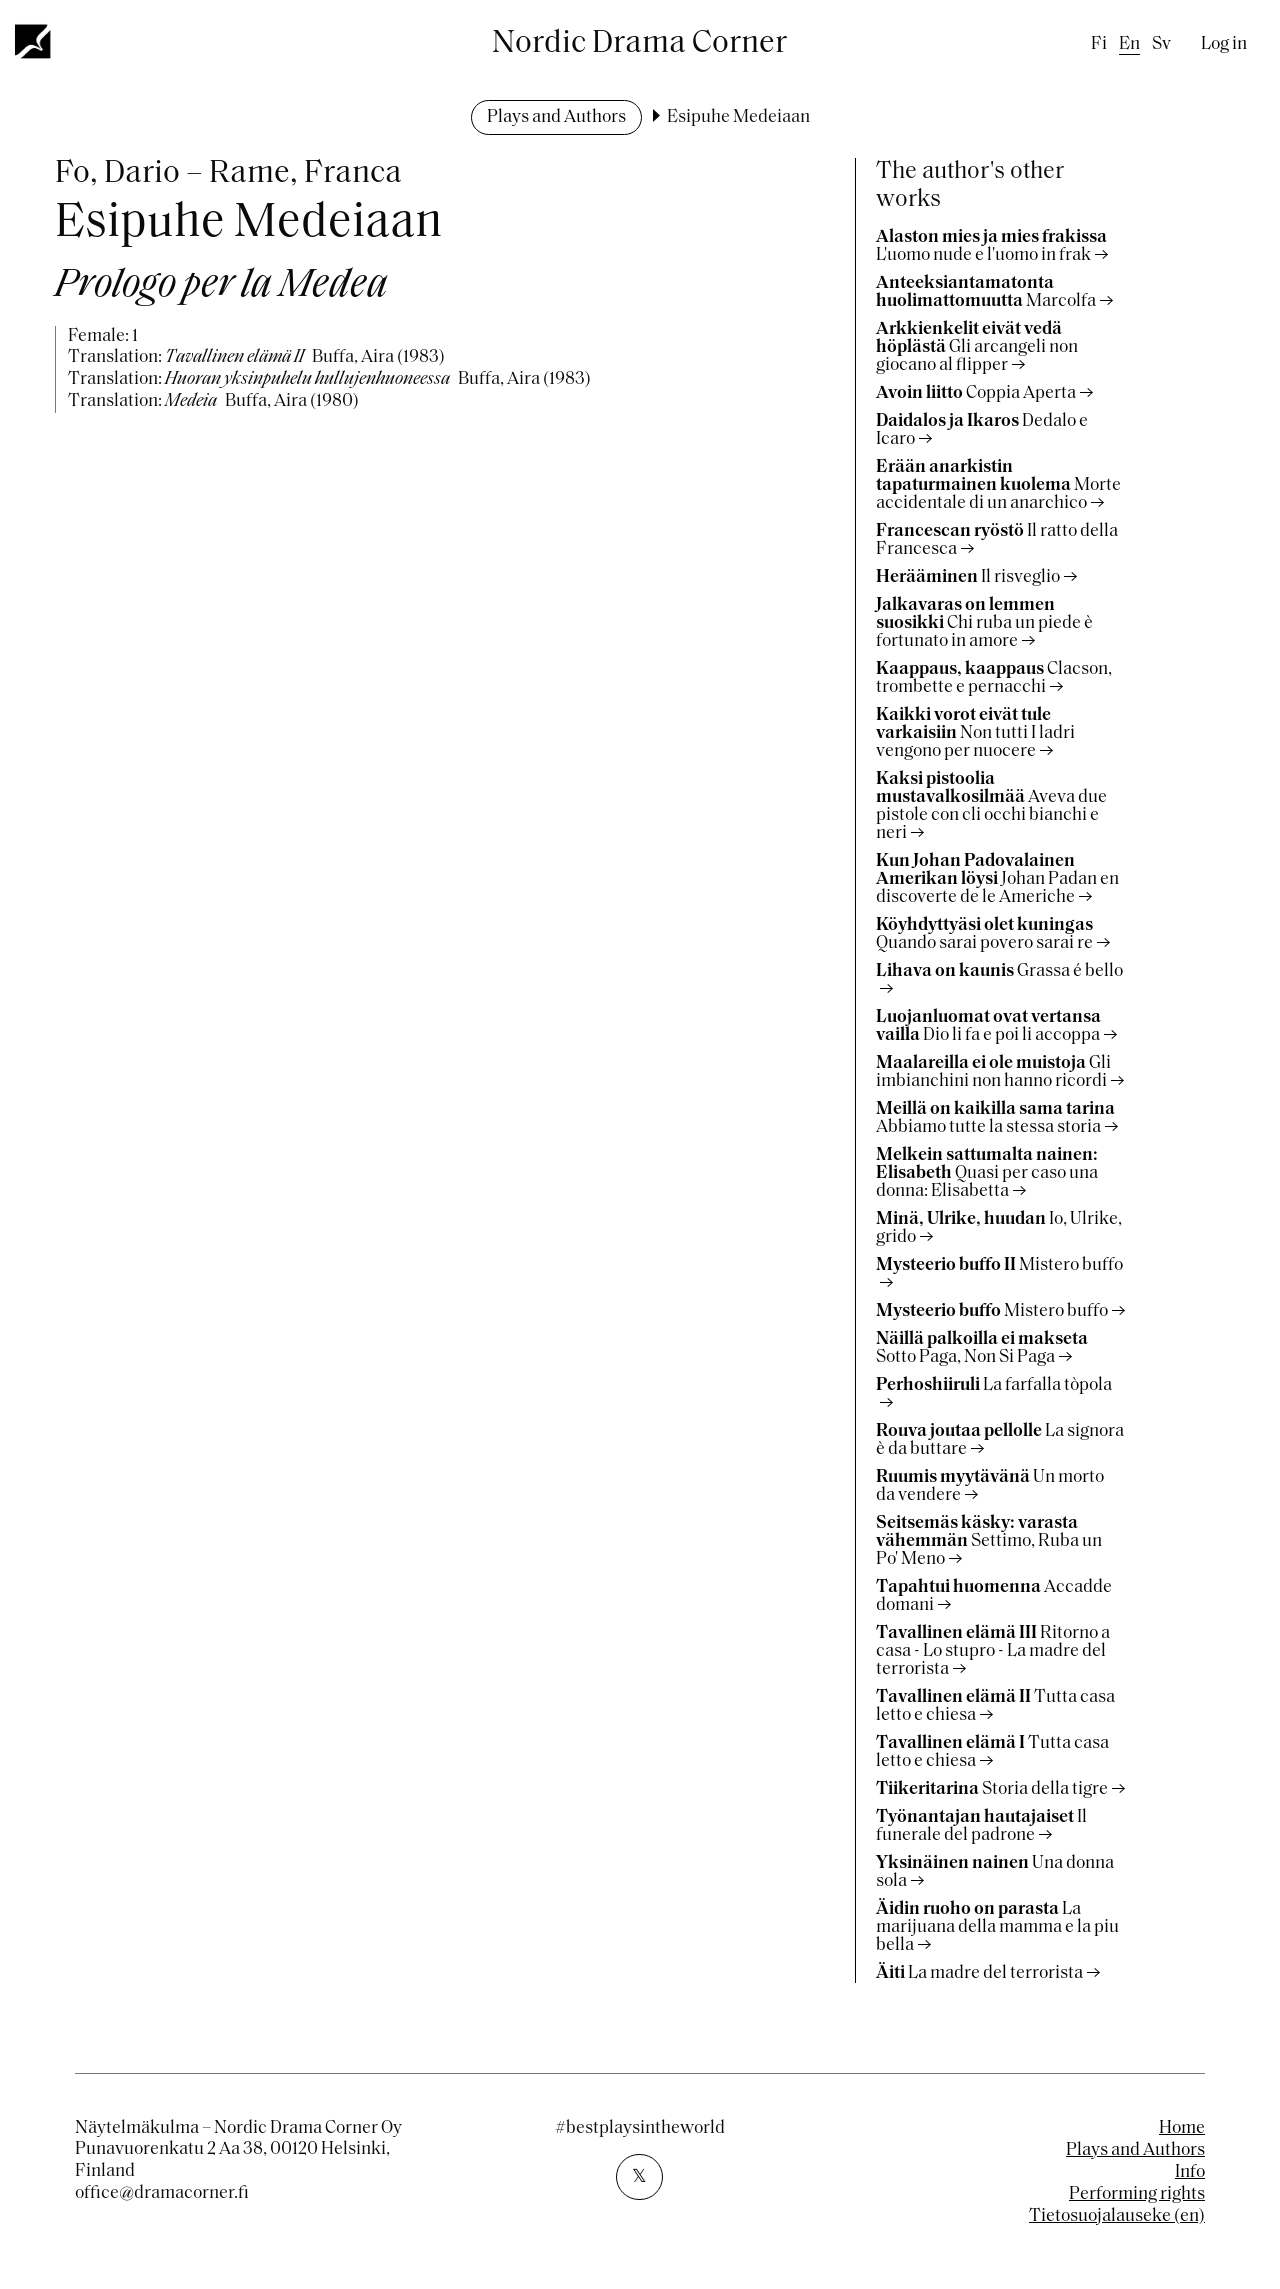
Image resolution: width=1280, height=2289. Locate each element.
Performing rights (1137, 2194)
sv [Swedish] (1161, 44)
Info (1190, 2172)
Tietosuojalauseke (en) (1117, 2216)
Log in (1224, 44)
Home (1182, 2128)
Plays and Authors (556, 117)
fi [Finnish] (1099, 44)
